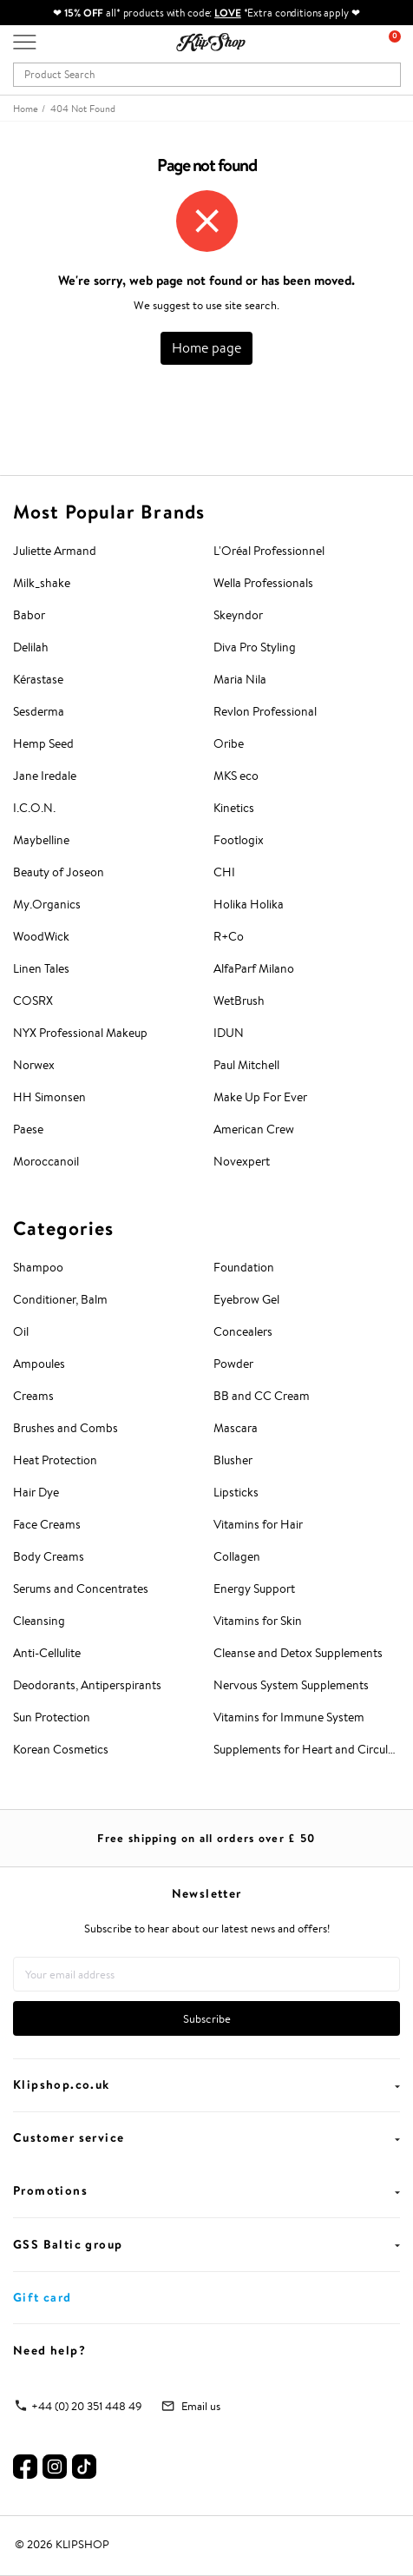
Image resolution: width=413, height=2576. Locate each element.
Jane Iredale (44, 775)
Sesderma (38, 711)
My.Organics (47, 904)
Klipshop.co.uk (206, 2084)
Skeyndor (238, 615)
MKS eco (236, 775)
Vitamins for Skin (257, 1620)
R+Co (228, 936)
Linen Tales (41, 968)
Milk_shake (41, 583)
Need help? (49, 2350)
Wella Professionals (263, 583)
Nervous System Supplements (291, 1685)
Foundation (243, 1267)
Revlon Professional (265, 711)
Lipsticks (236, 1492)
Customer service (206, 2137)
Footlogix (238, 840)
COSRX (33, 1000)
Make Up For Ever (260, 1097)
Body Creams (48, 1556)
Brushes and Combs (65, 1428)
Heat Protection (55, 1460)
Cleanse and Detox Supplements (298, 1653)
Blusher (232, 1460)
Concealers (242, 1331)
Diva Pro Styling (254, 647)
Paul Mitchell (246, 1065)
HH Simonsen (49, 1097)
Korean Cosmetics (60, 1749)
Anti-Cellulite (47, 1653)
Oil (21, 1331)
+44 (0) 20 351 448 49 (86, 2406)
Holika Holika (248, 904)
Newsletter (207, 1893)
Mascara (235, 1428)
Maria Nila (239, 679)
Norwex (34, 1065)
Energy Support (254, 1588)
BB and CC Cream (261, 1396)
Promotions (206, 2190)
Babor (29, 615)
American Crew (253, 1129)
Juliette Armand (54, 550)
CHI (224, 872)
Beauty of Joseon (58, 872)
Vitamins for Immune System (288, 1717)
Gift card (42, 2297)
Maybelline (41, 840)
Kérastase (38, 679)
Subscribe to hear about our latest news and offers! (207, 1928)
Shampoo (38, 1267)
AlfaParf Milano (253, 968)
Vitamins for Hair (258, 1524)
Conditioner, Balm (60, 1299)
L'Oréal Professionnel (268, 550)
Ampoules (39, 1363)
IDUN (228, 1032)
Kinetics (233, 808)
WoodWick (41, 936)
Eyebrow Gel (246, 1299)
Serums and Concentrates (80, 1588)
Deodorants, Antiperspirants (87, 1685)
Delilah (31, 647)
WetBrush (239, 1000)
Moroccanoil (46, 1161)
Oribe (228, 743)
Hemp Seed (43, 743)
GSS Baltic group (206, 2244)
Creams (33, 1396)
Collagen (236, 1556)
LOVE (227, 12)
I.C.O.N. (34, 808)
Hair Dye (36, 1492)
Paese (28, 1129)
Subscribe (207, 2018)
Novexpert (241, 1161)
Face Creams (47, 1524)
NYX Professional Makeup (80, 1032)
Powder (233, 1363)
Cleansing (39, 1620)
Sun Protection (51, 1717)
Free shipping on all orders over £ (206, 1838)
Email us (200, 2406)
